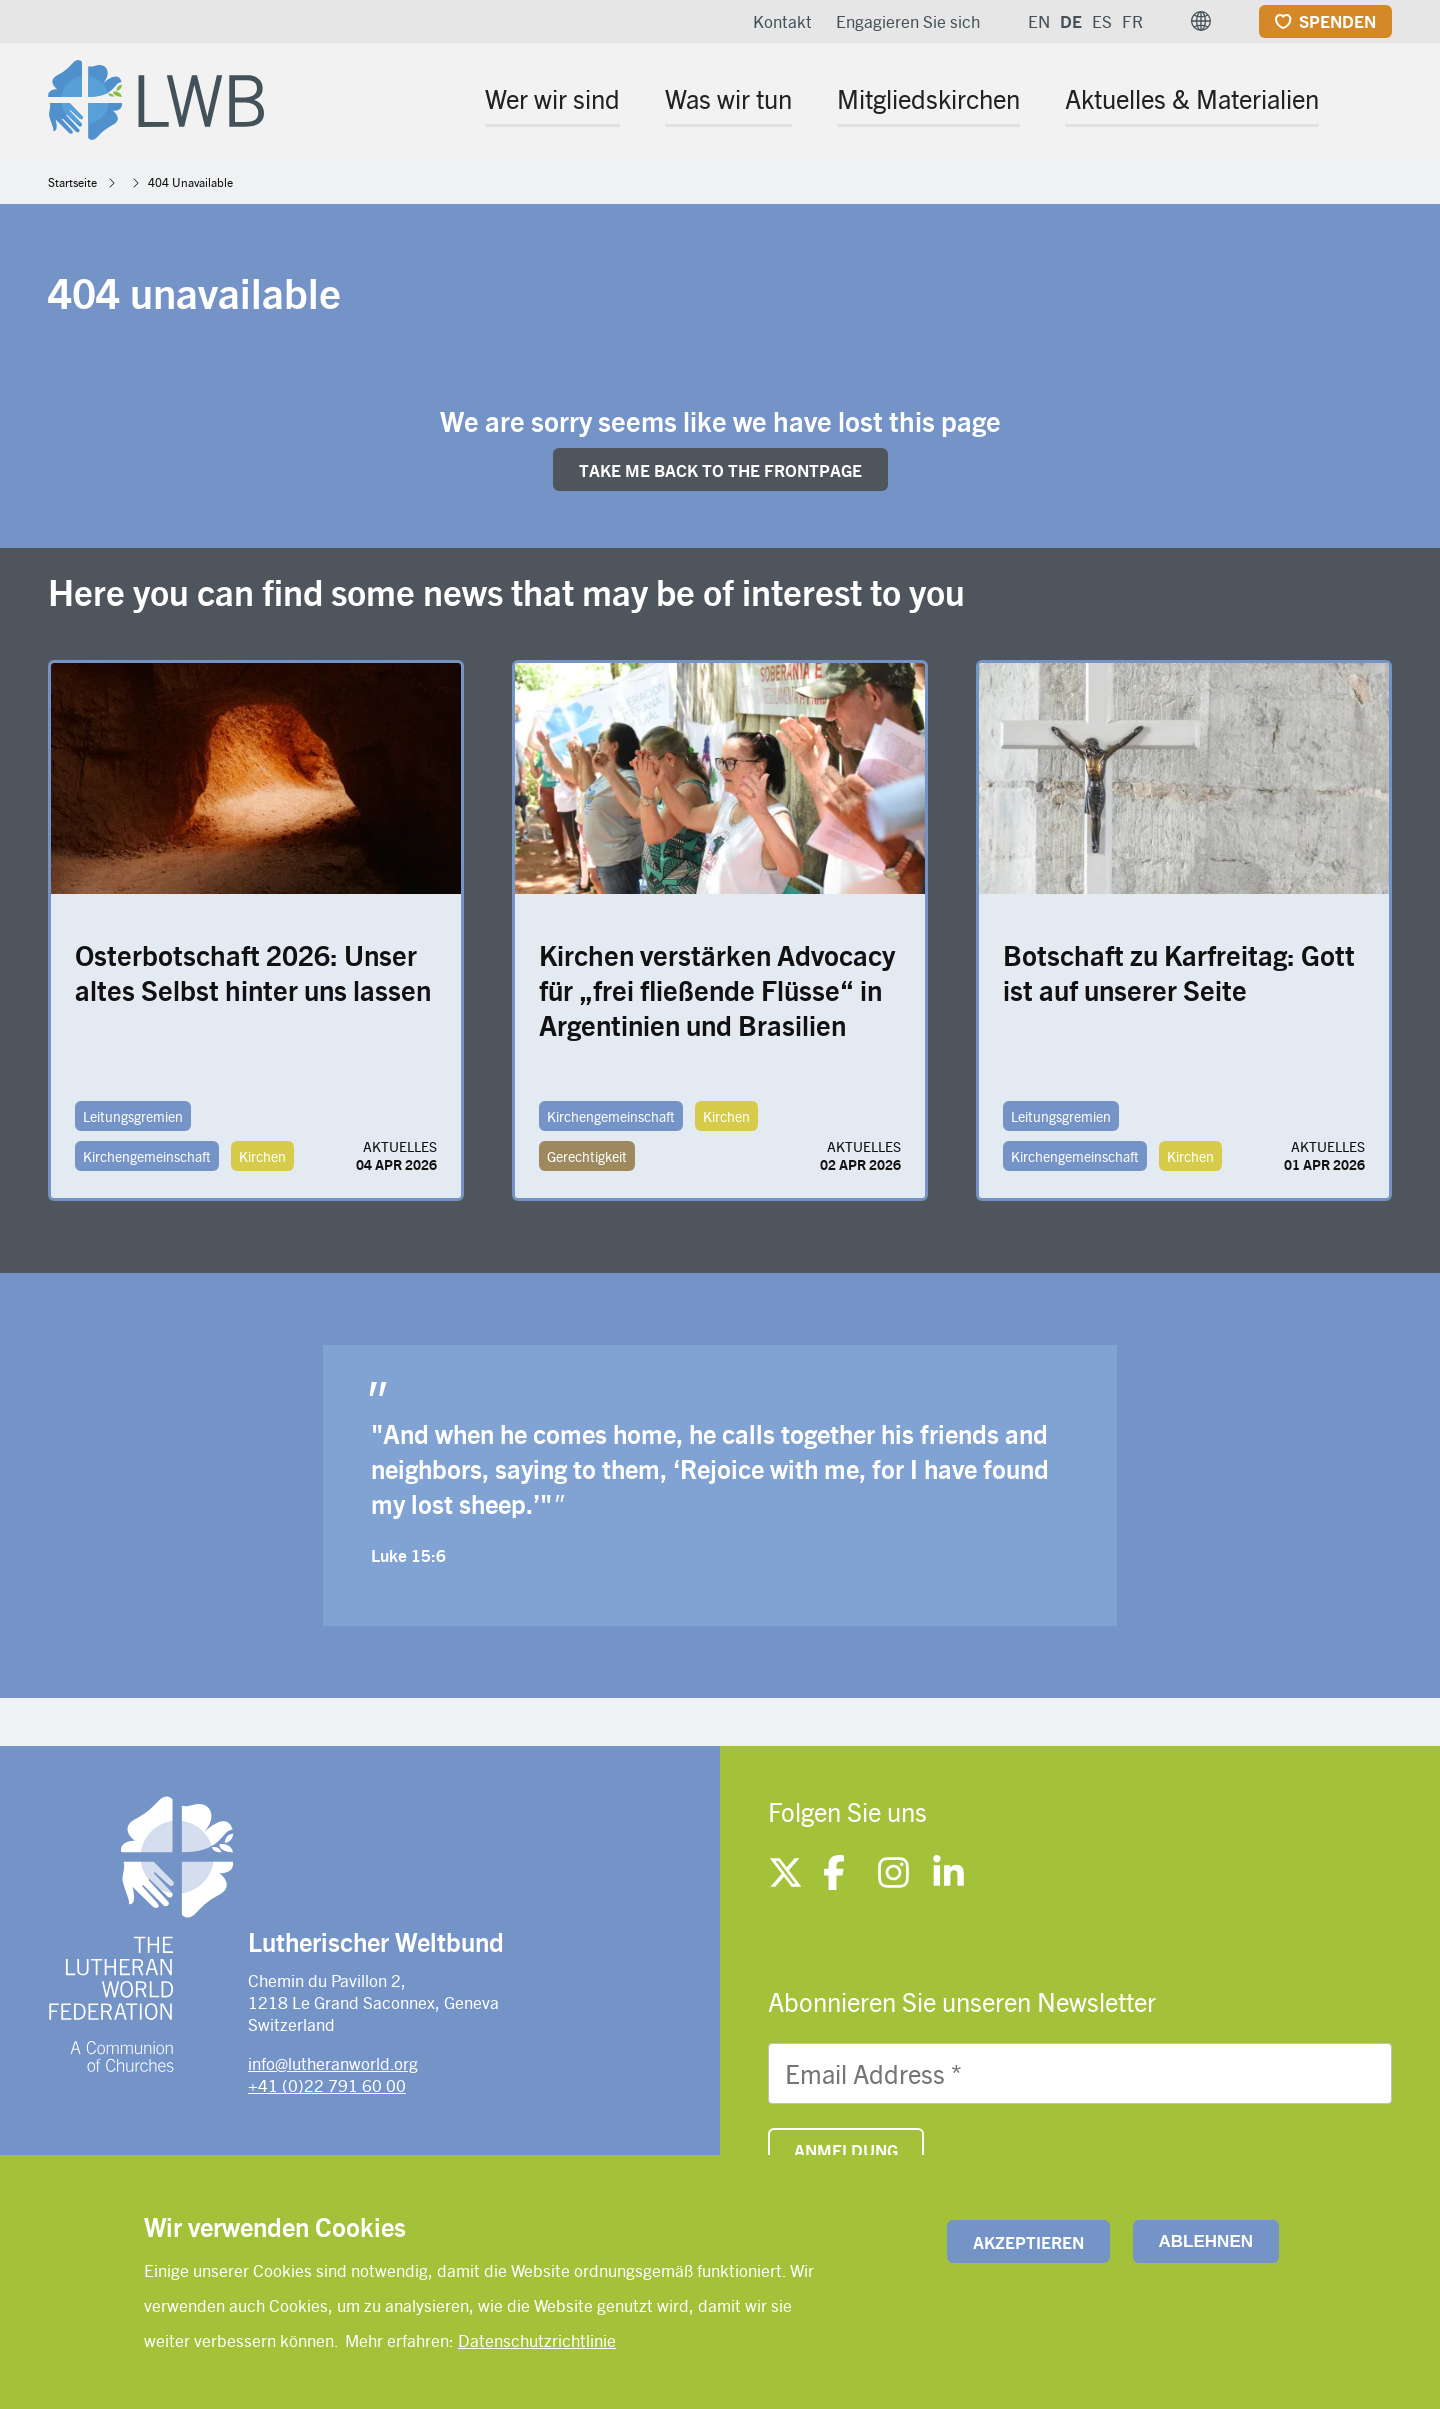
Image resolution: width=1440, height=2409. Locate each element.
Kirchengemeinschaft (147, 1156)
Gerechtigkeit (587, 1156)
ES (1102, 21)
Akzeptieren (1028, 2242)
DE (1071, 21)
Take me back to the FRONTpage (720, 470)
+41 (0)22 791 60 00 (327, 2085)
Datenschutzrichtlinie (537, 2340)
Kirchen (262, 1156)
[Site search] (1378, 101)
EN (1039, 21)
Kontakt (782, 21)
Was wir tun (728, 98)
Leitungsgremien (133, 1116)
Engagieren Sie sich (908, 21)
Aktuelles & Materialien (1192, 98)
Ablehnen (1206, 2241)
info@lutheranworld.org (333, 2063)
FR (1132, 21)
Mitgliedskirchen (928, 98)
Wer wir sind (552, 98)
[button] (1201, 21)
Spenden (1337, 21)
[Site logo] (156, 96)
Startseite (72, 182)
